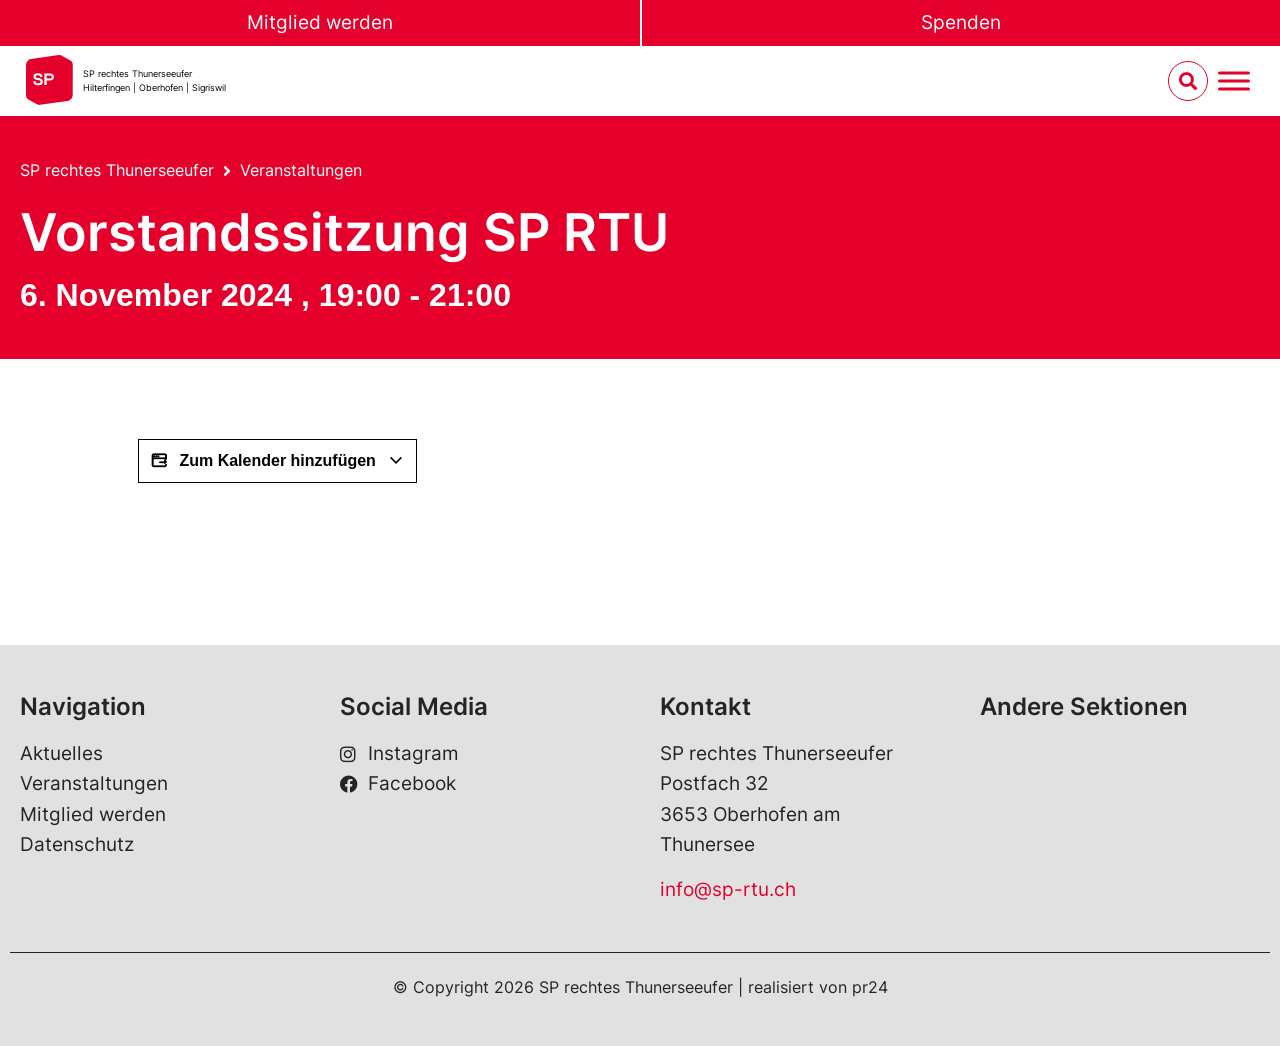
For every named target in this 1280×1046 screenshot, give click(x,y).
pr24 (870, 987)
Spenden (961, 22)
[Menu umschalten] (1234, 81)
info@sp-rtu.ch (728, 889)
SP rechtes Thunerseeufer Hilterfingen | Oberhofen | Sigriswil (154, 80)
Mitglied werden (320, 22)
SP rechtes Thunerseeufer (117, 170)
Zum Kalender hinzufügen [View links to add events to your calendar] (277, 461)
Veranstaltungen (301, 170)
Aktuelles (61, 753)
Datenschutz (77, 844)
